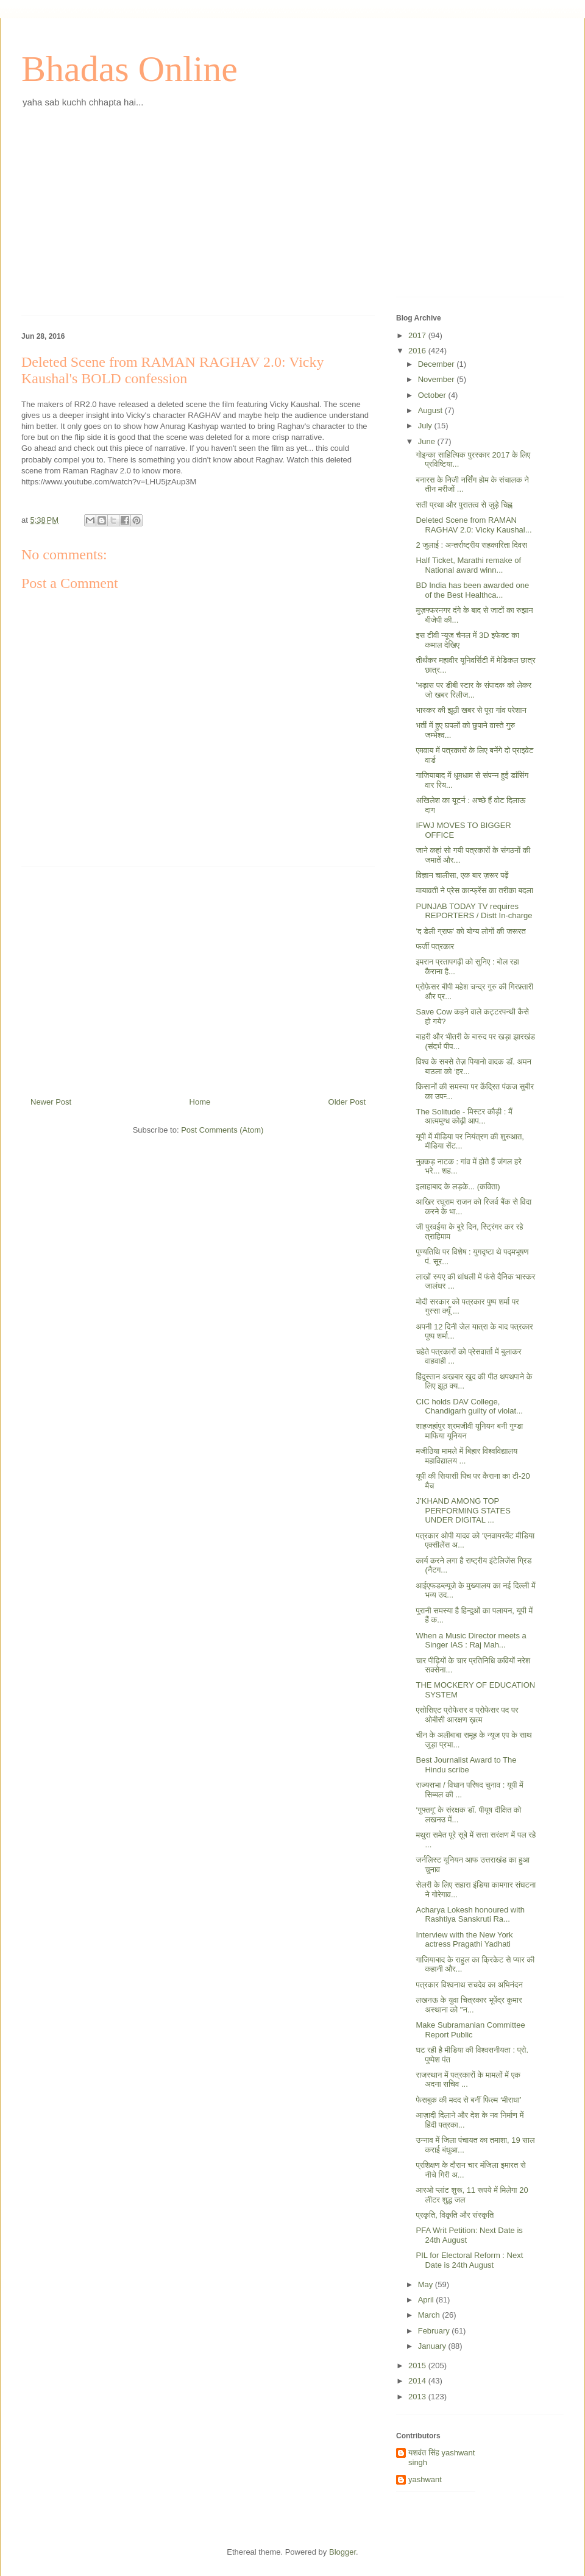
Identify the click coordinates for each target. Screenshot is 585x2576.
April (427, 2299)
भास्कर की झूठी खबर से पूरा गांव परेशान (471, 710)
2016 (418, 350)
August (431, 410)
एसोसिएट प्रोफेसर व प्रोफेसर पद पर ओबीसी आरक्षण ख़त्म (467, 1714)
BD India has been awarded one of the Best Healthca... (472, 590)
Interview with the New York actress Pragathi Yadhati (464, 1939)
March (430, 2314)
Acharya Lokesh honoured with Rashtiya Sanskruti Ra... (470, 1914)
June (428, 441)
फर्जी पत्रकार (435, 946)
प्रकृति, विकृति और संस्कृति (455, 2215)
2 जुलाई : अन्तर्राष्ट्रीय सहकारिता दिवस (471, 545)
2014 (418, 2380)
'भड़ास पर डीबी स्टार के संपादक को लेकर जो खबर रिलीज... (473, 690)
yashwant (425, 2479)
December (437, 364)
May (426, 2284)
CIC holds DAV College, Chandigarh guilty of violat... (469, 1406)
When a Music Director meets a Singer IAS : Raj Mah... (471, 1640)
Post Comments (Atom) (222, 1129)
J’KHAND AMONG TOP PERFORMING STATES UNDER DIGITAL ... (463, 1510)
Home (200, 1101)
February (435, 2330)
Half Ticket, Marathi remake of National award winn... (468, 565)
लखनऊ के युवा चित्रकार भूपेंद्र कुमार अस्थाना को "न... (469, 2004)
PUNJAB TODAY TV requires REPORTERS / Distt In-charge (474, 911)
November (437, 379)
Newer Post (50, 1101)
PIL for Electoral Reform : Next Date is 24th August (469, 2260)
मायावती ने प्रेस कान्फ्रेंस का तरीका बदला (474, 890)
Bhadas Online (129, 69)
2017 (418, 335)
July (426, 425)
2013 (418, 2396)
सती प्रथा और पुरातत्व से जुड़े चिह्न (464, 504)
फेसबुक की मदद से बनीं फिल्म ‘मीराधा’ (468, 2099)
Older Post (347, 1101)
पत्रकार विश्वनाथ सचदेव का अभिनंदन (469, 1984)
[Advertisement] (198, 220)
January (433, 2346)
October (433, 395)
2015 (418, 2365)
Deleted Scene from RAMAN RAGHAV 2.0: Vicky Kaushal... (473, 524)
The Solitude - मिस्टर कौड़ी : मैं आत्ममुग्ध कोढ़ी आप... (464, 1116)
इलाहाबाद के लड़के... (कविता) (458, 1186)
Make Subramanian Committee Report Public (470, 2029)
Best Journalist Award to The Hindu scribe (466, 1764)
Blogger (342, 2552)
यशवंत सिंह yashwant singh (441, 2457)
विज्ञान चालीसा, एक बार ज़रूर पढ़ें (462, 875)
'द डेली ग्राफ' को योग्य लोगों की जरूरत (470, 931)
